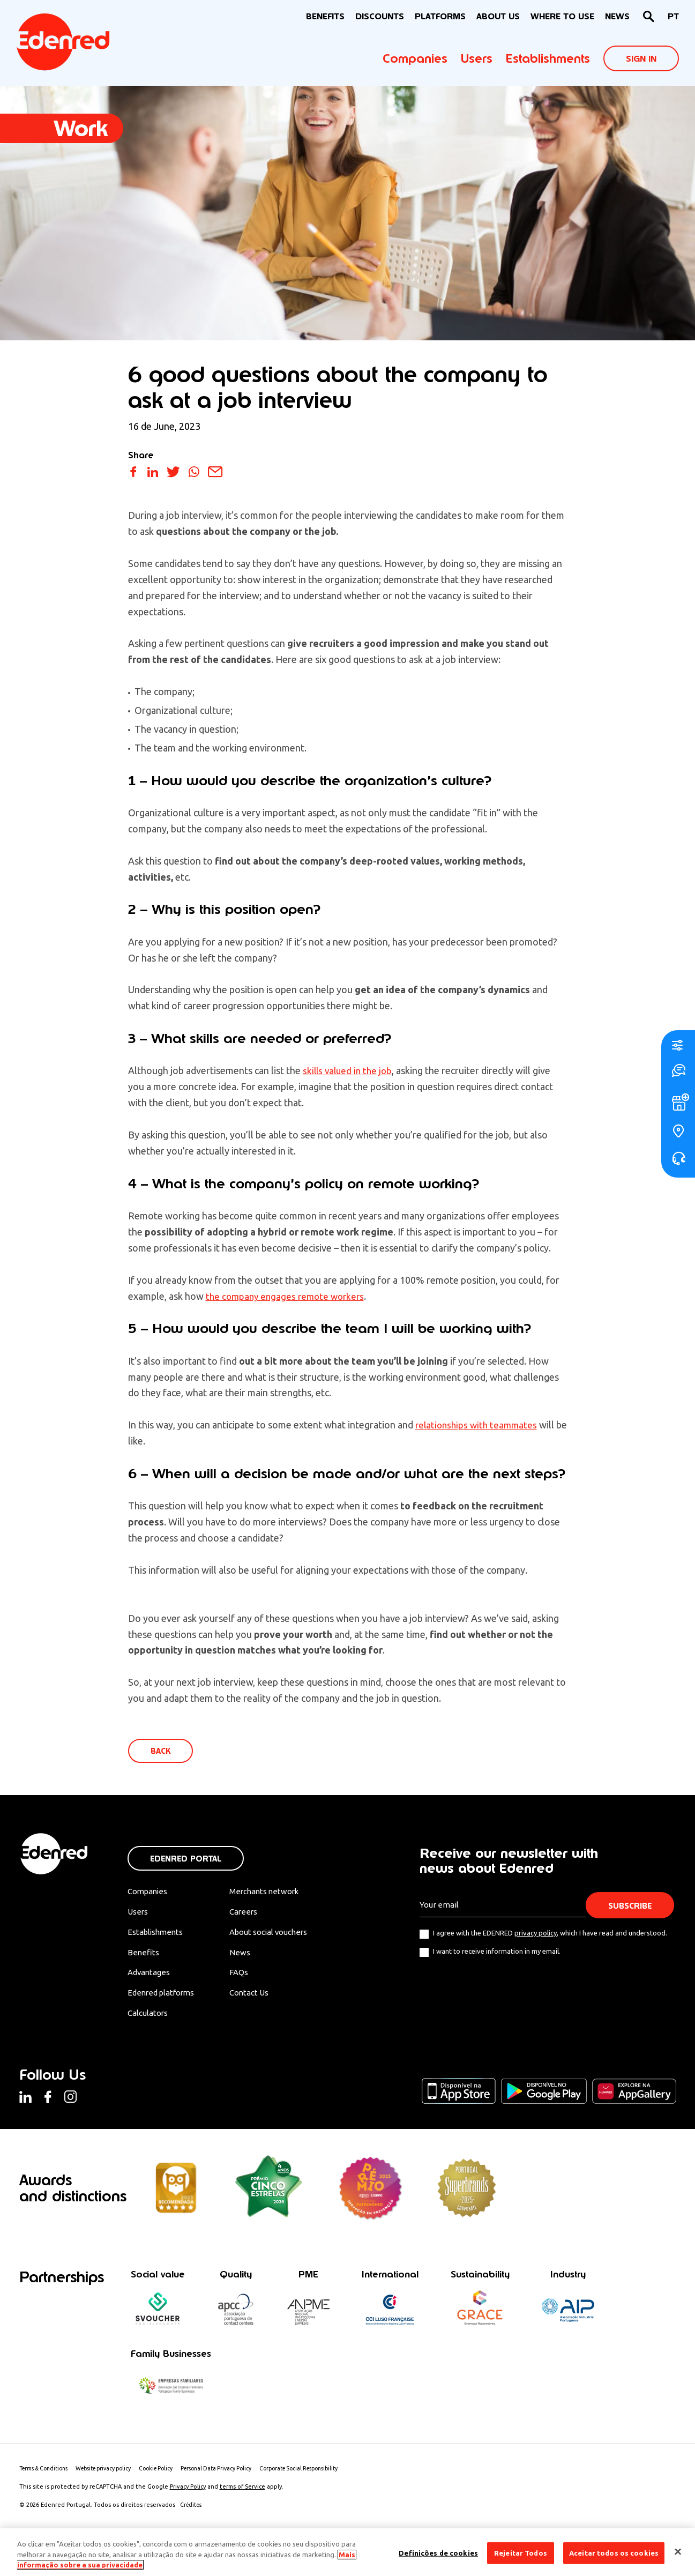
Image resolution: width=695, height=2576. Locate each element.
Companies (415, 58)
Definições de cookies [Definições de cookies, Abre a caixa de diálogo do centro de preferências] (438, 2552)
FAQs (248, 1977)
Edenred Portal (185, 1860)
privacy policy (535, 1934)
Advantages (151, 1977)
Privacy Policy (188, 2495)
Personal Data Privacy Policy (236, 2477)
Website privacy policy (114, 2477)
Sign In (641, 58)
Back (162, 1752)
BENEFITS (325, 16)
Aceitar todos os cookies (614, 2552)
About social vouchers (281, 1935)
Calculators (150, 2019)
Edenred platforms (164, 1998)
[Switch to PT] (673, 17)
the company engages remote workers (288, 1296)
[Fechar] (678, 2551)
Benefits (143, 1956)
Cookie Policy (171, 2477)
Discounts (379, 16)
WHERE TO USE (562, 16)
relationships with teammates (478, 1424)
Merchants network (275, 1893)
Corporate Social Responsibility (326, 2477)
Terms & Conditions (46, 2477)
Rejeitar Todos (520, 2552)
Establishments (548, 58)
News (617, 16)
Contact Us (260, 1998)
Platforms (440, 16)
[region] (347, 2552)
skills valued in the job (349, 1070)
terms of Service (242, 2495)
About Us (498, 16)
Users (476, 58)
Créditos (192, 2514)
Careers (253, 1914)
